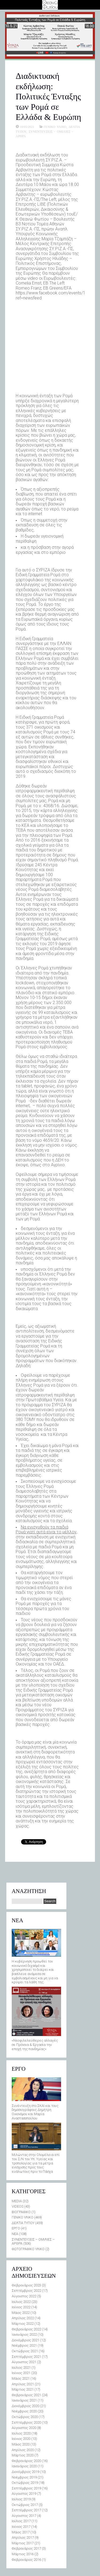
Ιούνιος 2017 (21, 2527)
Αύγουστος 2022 (24, 2296)
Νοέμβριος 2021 (24, 2345)
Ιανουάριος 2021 (24, 2400)
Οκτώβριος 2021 (25, 2351)
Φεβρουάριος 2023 (26, 2285)
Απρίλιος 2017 (23, 2538)
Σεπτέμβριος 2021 (26, 2357)
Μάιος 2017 (21, 2532)
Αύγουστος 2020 (24, 2428)
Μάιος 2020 (21, 2444)
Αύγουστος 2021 (24, 2362)
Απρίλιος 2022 (23, 2318)
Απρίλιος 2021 (23, 2384)
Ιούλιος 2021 (21, 2368)
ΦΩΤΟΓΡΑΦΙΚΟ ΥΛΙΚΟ (28, 2249)
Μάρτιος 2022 (23, 2324)
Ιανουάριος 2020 (24, 2466)
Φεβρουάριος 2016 (26, 2560)
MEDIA (17, 2201)
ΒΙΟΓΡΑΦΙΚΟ (21, 2212)
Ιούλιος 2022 (21, 2302)
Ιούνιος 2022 (21, 2307)
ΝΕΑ (15, 2234)
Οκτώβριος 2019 (25, 2483)
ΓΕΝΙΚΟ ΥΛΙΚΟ (54, 126)
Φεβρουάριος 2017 (26, 2548)
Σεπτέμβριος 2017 (26, 2510)
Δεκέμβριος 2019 (25, 2472)
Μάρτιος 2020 (23, 2455)
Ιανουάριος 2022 (24, 2335)
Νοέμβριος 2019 (24, 2477)
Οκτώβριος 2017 (25, 2505)
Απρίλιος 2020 (23, 2450)
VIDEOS (17, 2206)
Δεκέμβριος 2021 (25, 2340)
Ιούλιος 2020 (21, 2433)
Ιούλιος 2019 (21, 2499)
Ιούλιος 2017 (21, 2521)
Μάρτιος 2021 (23, 2389)
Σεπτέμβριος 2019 (26, 2488)
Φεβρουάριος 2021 (26, 2395)
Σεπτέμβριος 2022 (26, 2291)
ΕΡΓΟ (16, 2228)
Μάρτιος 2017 (23, 2543)
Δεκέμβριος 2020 (25, 2406)
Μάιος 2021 (21, 2378)
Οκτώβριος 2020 (25, 2417)
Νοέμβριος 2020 (24, 2411)
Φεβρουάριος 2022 (26, 2329)
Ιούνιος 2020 (21, 2439)
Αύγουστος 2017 (24, 2516)
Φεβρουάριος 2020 (26, 2461)
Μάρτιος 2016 (23, 2554)
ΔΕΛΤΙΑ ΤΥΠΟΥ (23, 2223)
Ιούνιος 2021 (21, 2373)
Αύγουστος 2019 (24, 2494)
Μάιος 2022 (21, 2313)
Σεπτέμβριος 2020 (26, 2422)
